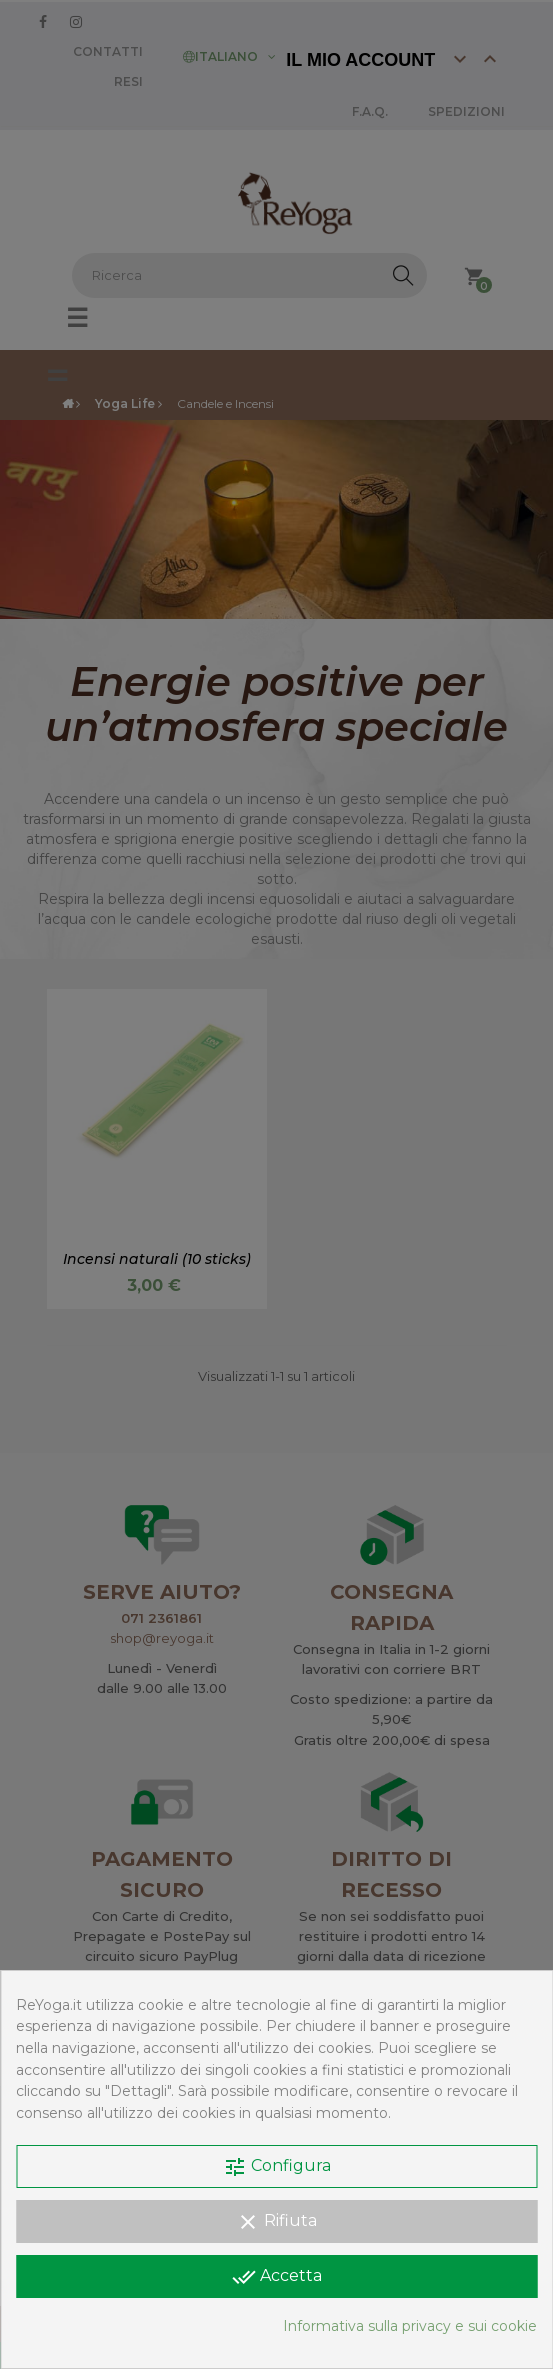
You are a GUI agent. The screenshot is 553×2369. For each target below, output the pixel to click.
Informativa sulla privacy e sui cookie (410, 2326)
